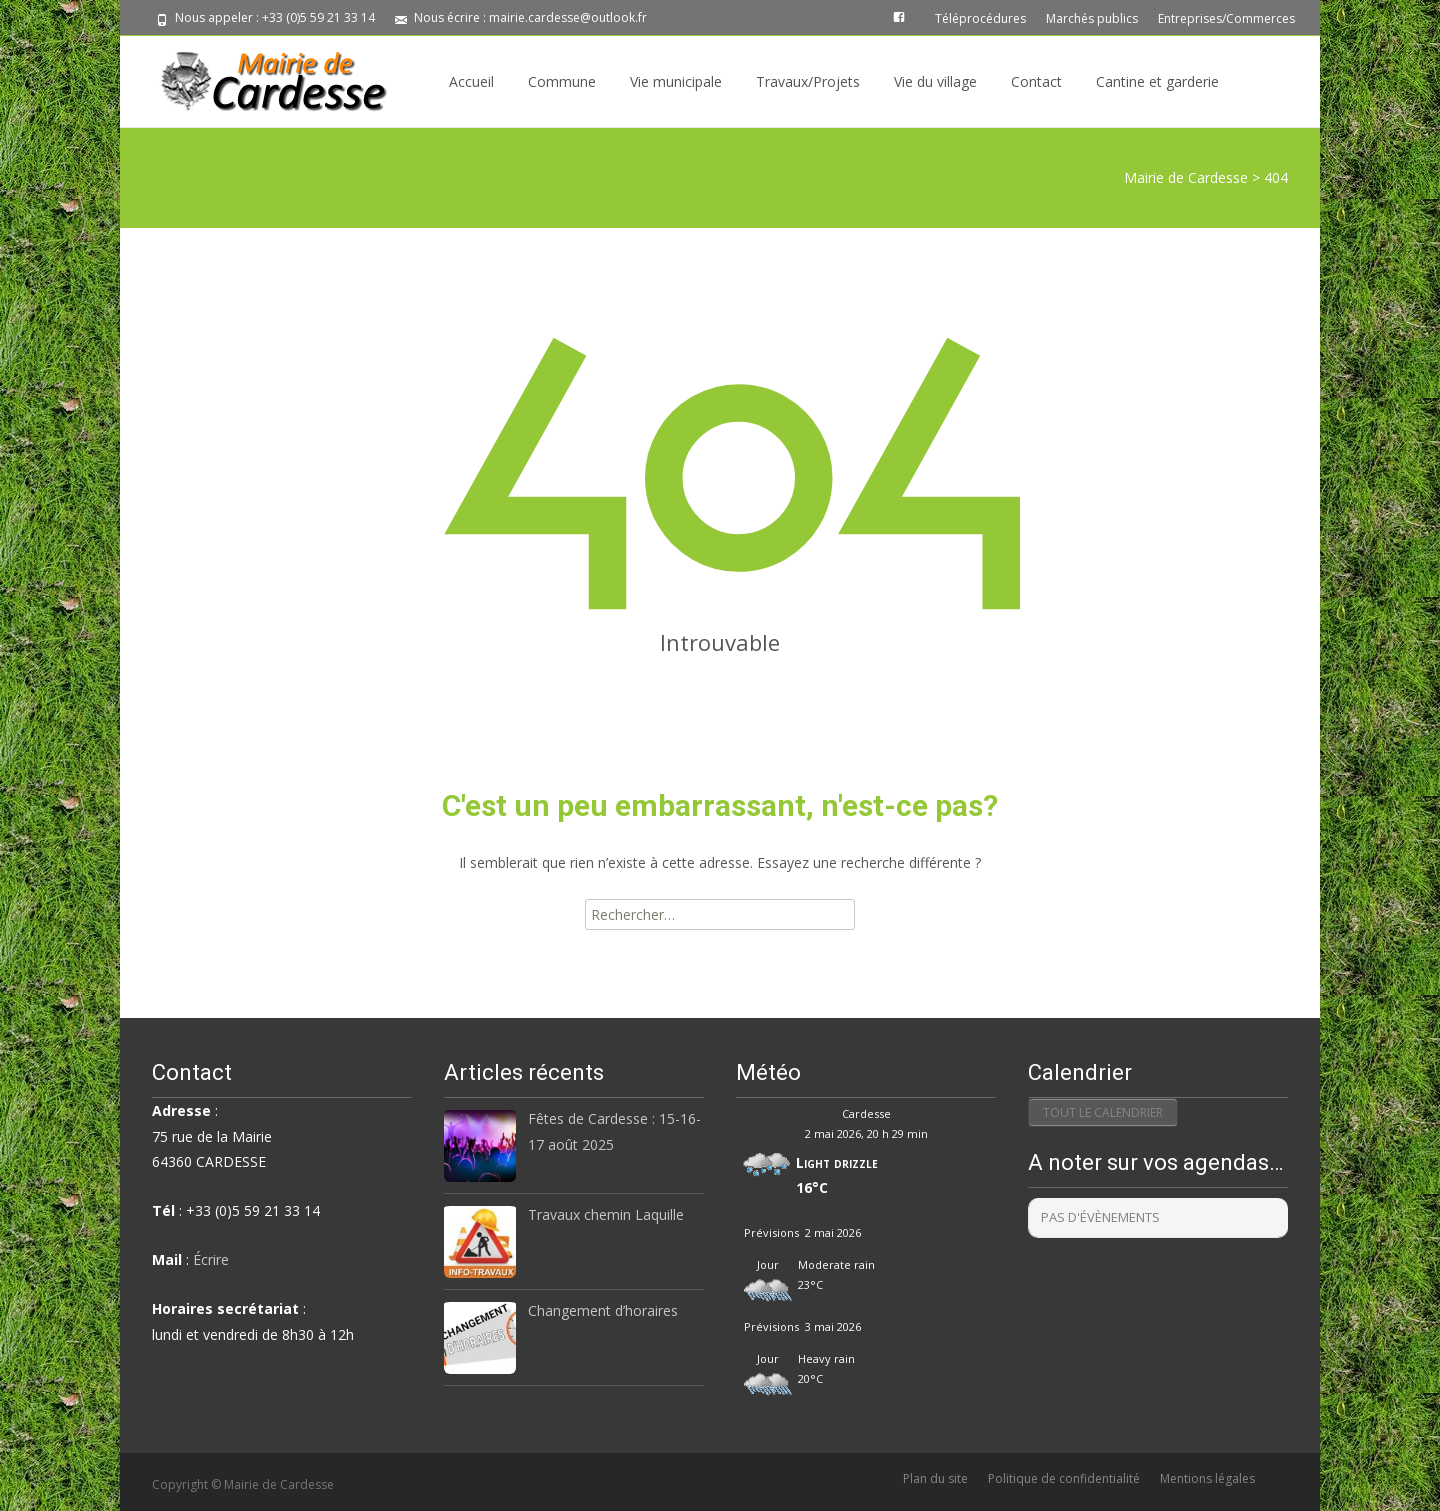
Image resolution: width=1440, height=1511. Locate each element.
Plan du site (935, 1478)
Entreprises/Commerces (1226, 18)
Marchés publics (1092, 18)
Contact (1036, 81)
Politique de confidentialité (1064, 1478)
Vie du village (935, 81)
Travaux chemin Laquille (606, 1214)
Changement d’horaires (603, 1310)
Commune (562, 81)
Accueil (471, 81)
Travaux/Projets (808, 81)
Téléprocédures (980, 18)
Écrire (211, 1259)
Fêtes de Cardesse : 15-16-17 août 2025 (614, 1131)
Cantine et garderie (1157, 81)
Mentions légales (1207, 1478)
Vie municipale (676, 81)
